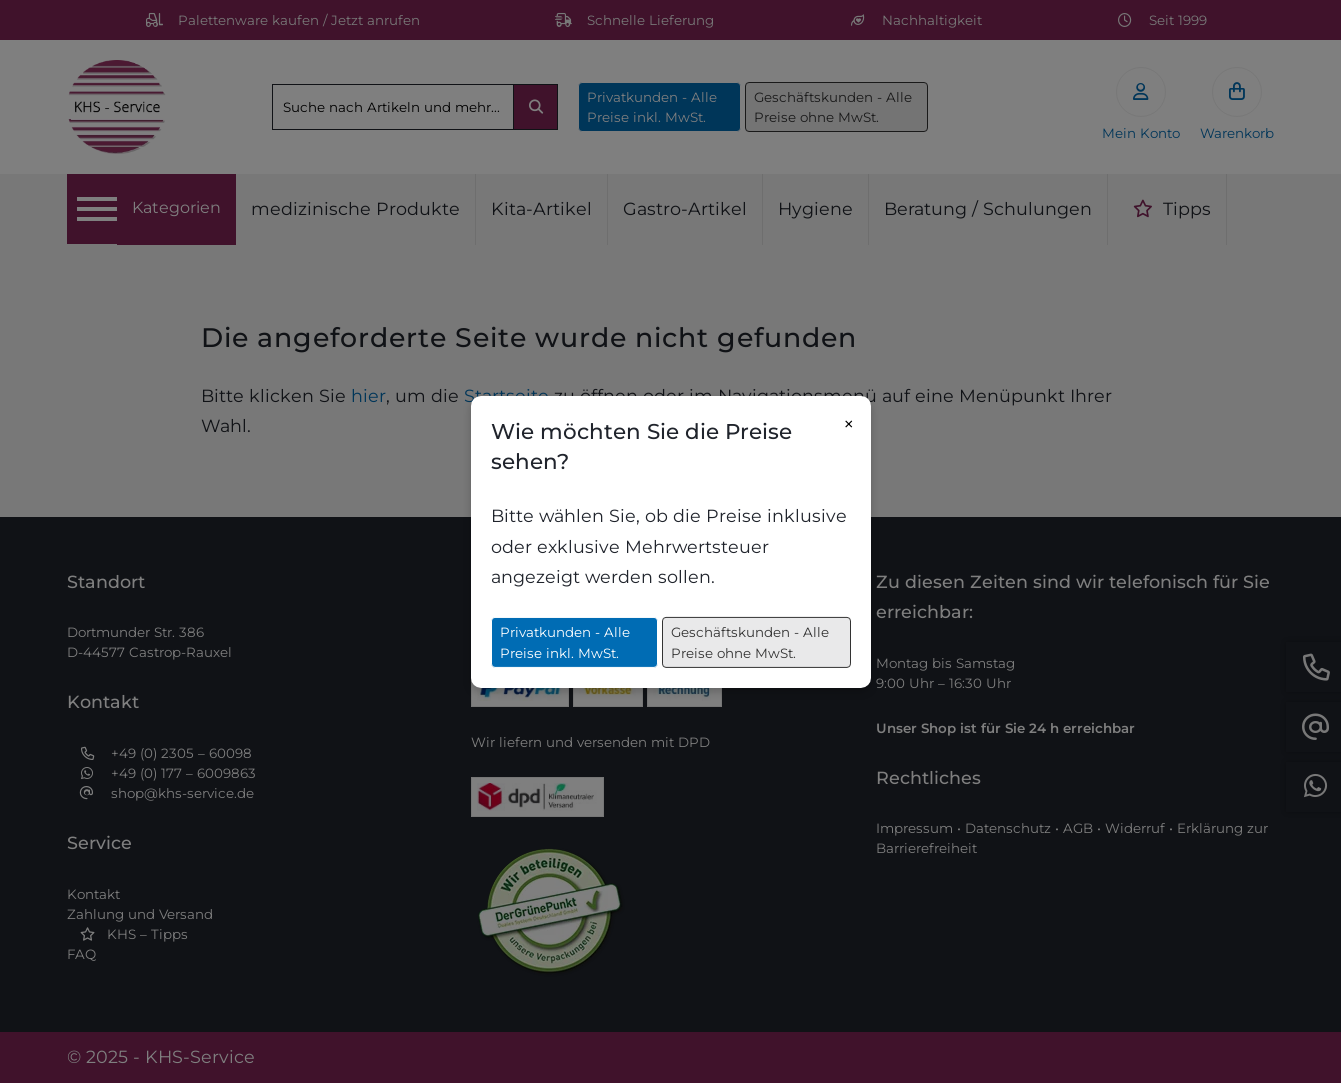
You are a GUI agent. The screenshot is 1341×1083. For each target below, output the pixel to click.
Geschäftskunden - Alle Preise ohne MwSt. (750, 642)
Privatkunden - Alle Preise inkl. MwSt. (565, 642)
